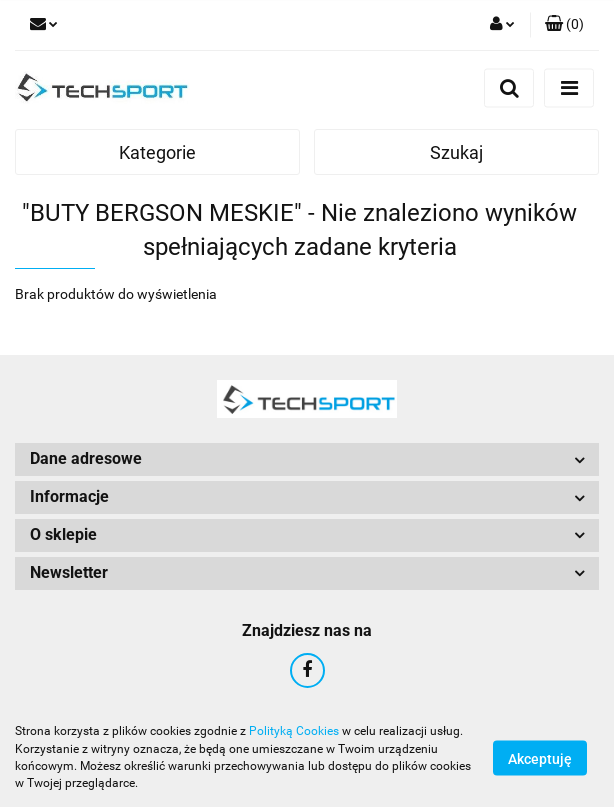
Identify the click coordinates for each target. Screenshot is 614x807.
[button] (564, 25)
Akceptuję (540, 758)
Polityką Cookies (294, 731)
